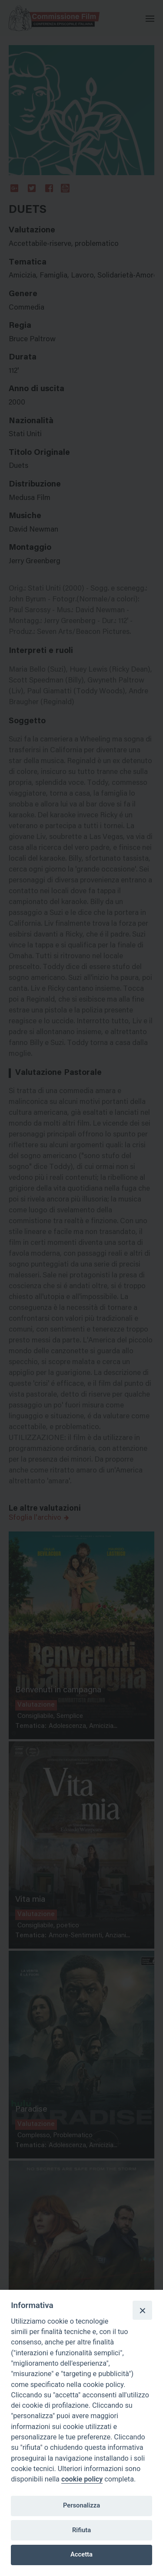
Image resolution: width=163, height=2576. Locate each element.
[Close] (142, 2310)
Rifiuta (81, 2530)
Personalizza (81, 2505)
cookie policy (82, 2479)
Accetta (81, 2554)
